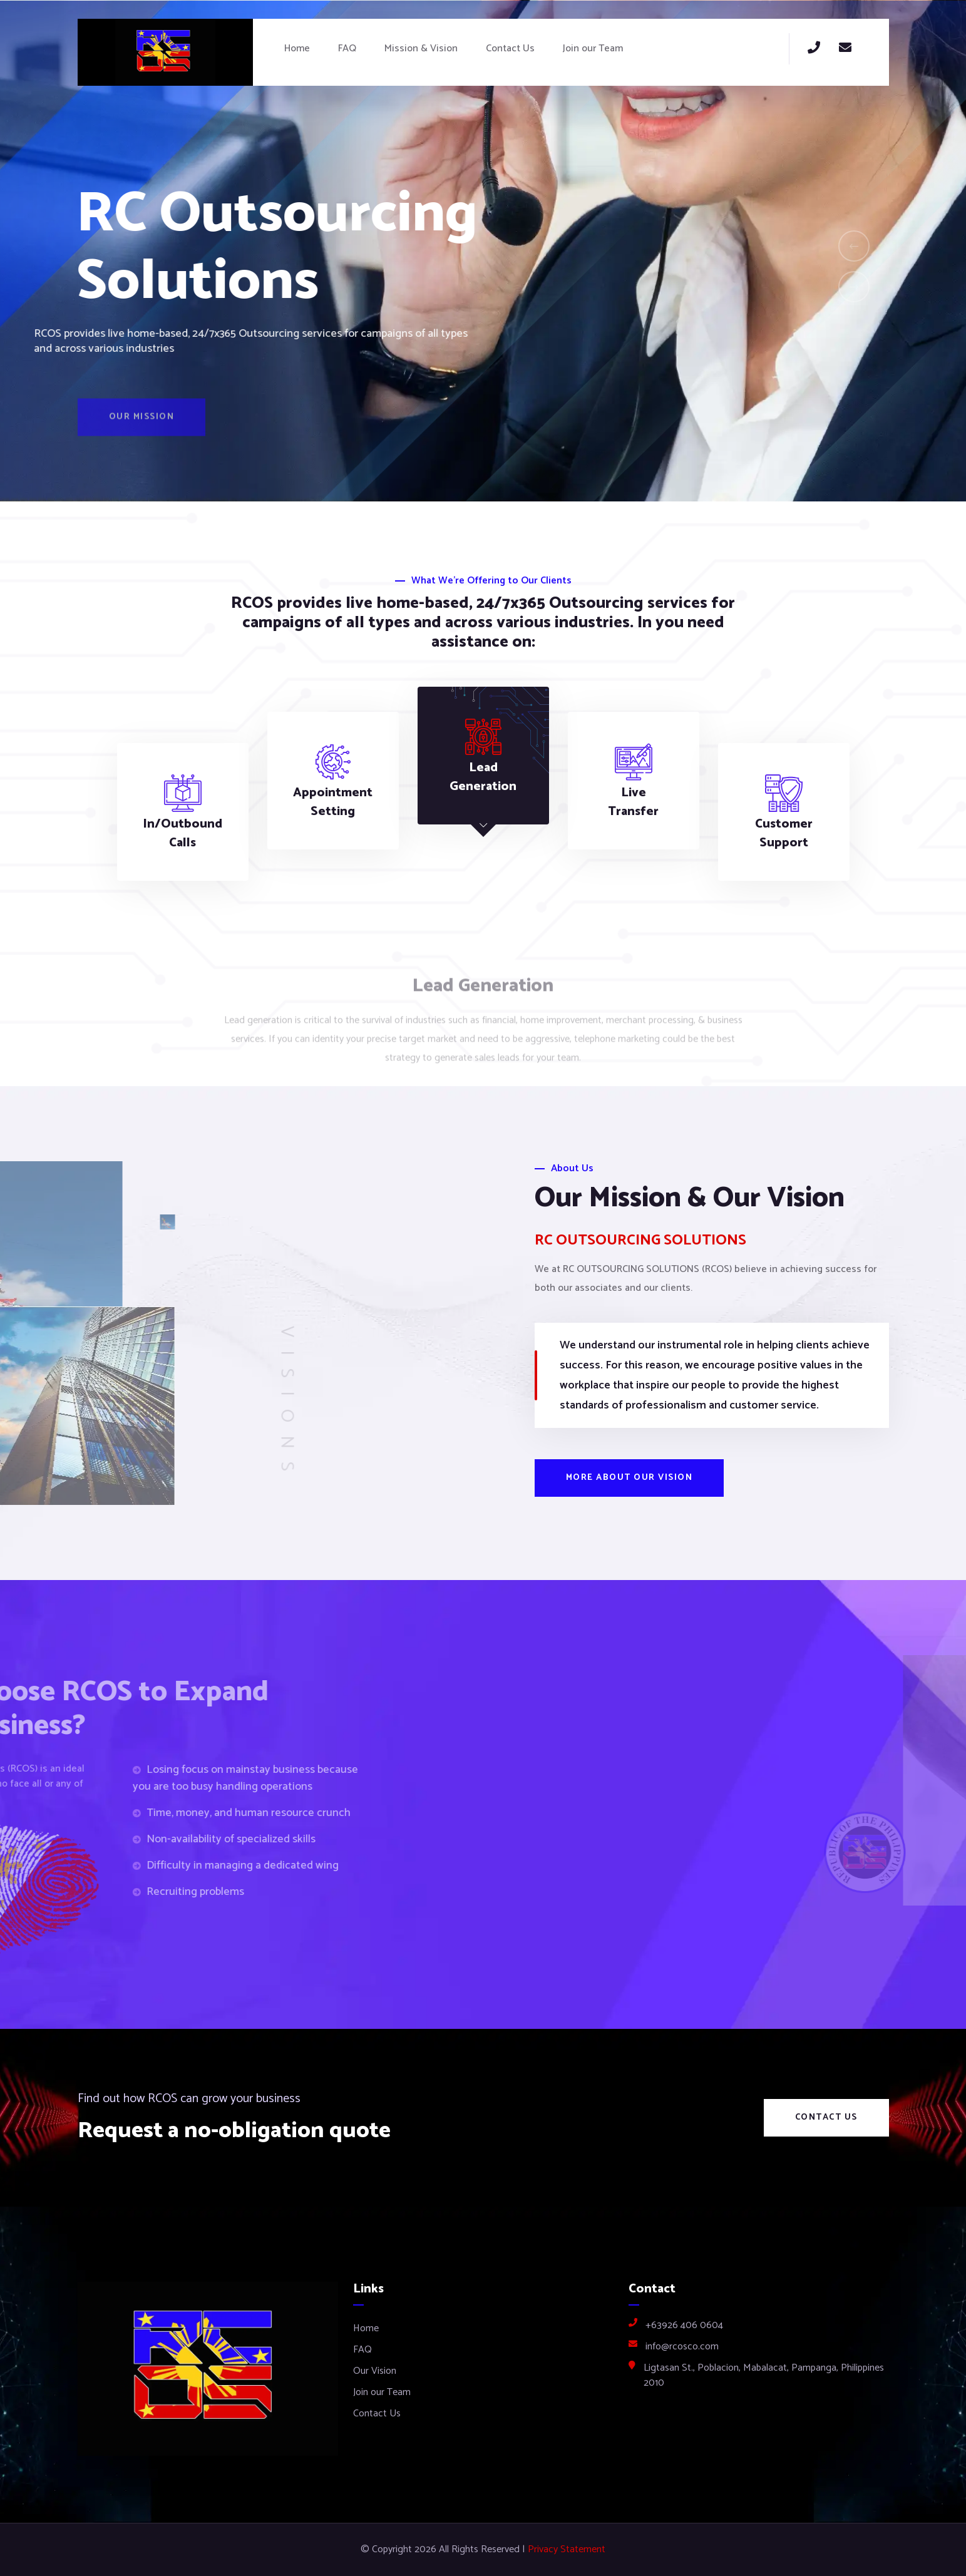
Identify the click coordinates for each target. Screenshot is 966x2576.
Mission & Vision (421, 48)
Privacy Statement (566, 2549)
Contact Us (510, 48)
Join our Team (593, 48)
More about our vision (629, 1477)
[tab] (183, 812)
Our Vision (374, 2371)
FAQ (347, 48)
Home (297, 48)
